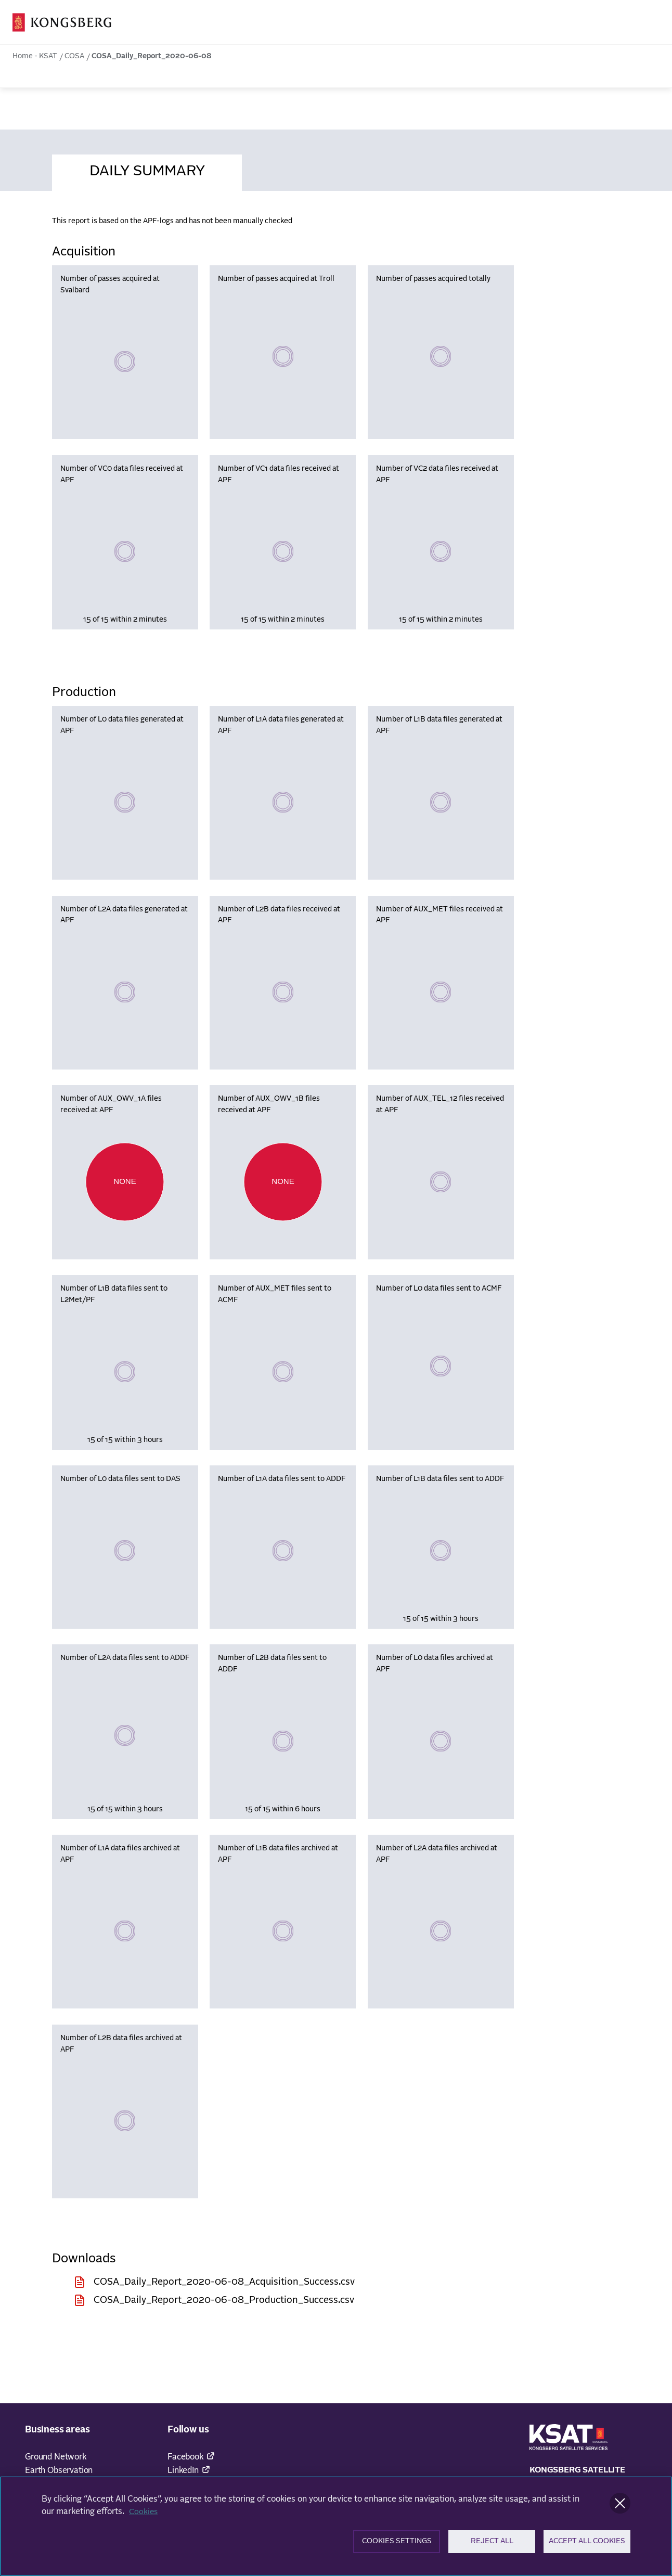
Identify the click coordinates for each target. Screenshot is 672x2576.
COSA (74, 56)
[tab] (147, 169)
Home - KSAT (34, 56)
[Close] (620, 2505)
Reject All (491, 2545)
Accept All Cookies (587, 2545)
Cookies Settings (396, 2545)
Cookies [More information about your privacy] (144, 2513)
